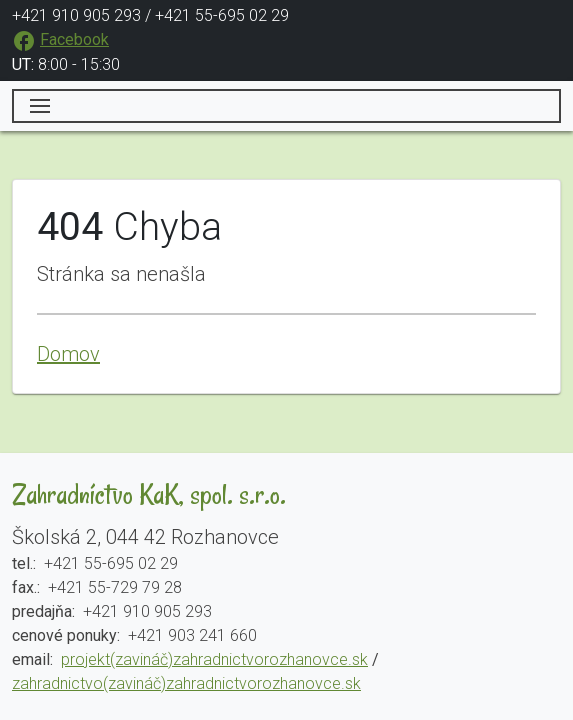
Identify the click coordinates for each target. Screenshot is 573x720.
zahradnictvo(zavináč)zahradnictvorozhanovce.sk (186, 683)
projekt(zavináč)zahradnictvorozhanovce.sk (214, 659)
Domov (68, 354)
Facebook (74, 39)
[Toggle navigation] (286, 106)
